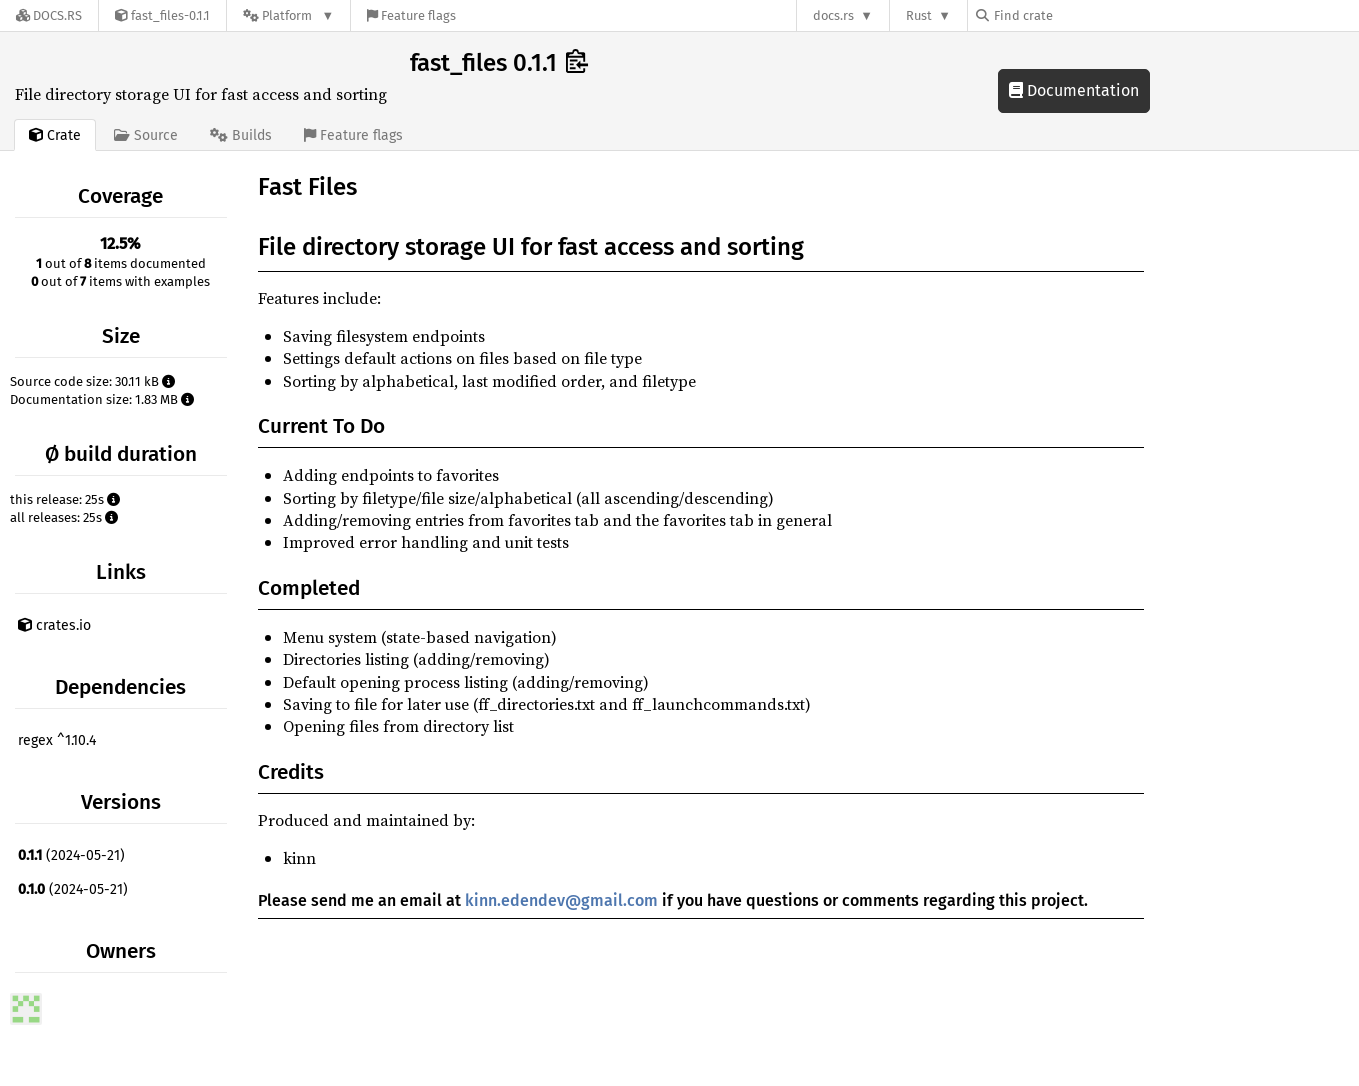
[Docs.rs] (49, 15)
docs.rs (833, 15)
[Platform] (288, 15)
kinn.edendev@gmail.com (561, 900)
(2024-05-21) (71, 855)
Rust (919, 15)
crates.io (54, 625)
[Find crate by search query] (1076, 15)
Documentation (1074, 90)
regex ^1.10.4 (57, 740)
